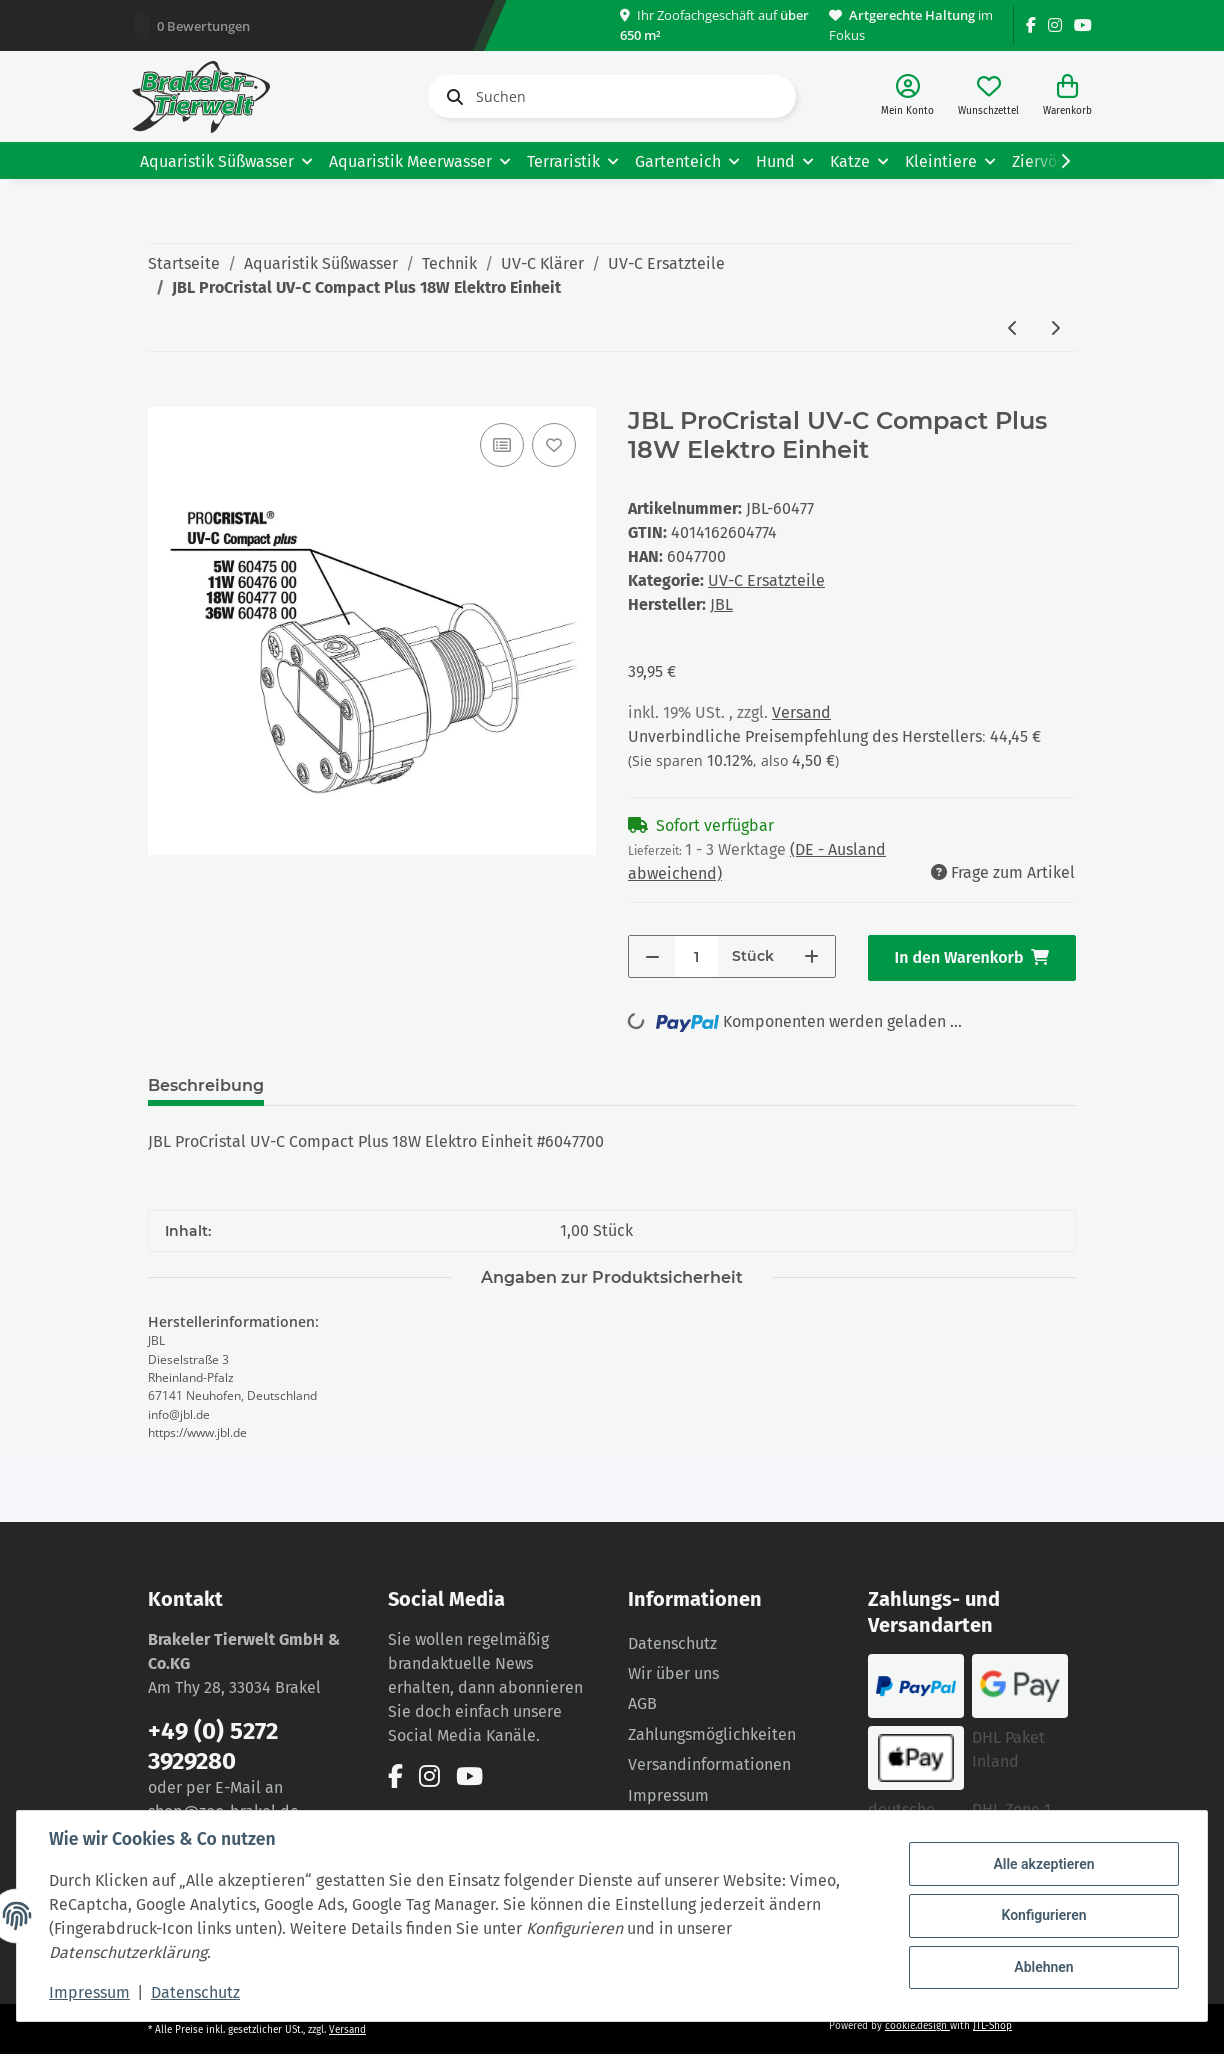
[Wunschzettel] (988, 96)
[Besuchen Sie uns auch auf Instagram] (1055, 25)
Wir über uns (673, 1673)
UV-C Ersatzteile (766, 580)
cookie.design (917, 2026)
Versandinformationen (709, 1764)
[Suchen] (612, 96)
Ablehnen (1043, 1967)
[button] (907, 96)
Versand (801, 712)
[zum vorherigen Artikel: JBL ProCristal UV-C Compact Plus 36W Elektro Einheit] (1013, 329)
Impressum (668, 1795)
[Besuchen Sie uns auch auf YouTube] (1083, 25)
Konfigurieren (1043, 1915)
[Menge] (696, 956)
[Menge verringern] (652, 956)
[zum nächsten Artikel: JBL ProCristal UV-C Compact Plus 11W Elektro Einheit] (1055, 329)
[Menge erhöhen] (811, 956)
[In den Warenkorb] (164, 396)
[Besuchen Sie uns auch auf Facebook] (1031, 25)
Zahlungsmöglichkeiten (712, 1734)
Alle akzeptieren (1043, 1864)
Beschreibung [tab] (206, 1085)
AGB (642, 1703)
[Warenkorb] (1067, 96)
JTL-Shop (992, 2026)
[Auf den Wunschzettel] (554, 445)
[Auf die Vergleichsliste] (502, 445)
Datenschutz (672, 1643)
